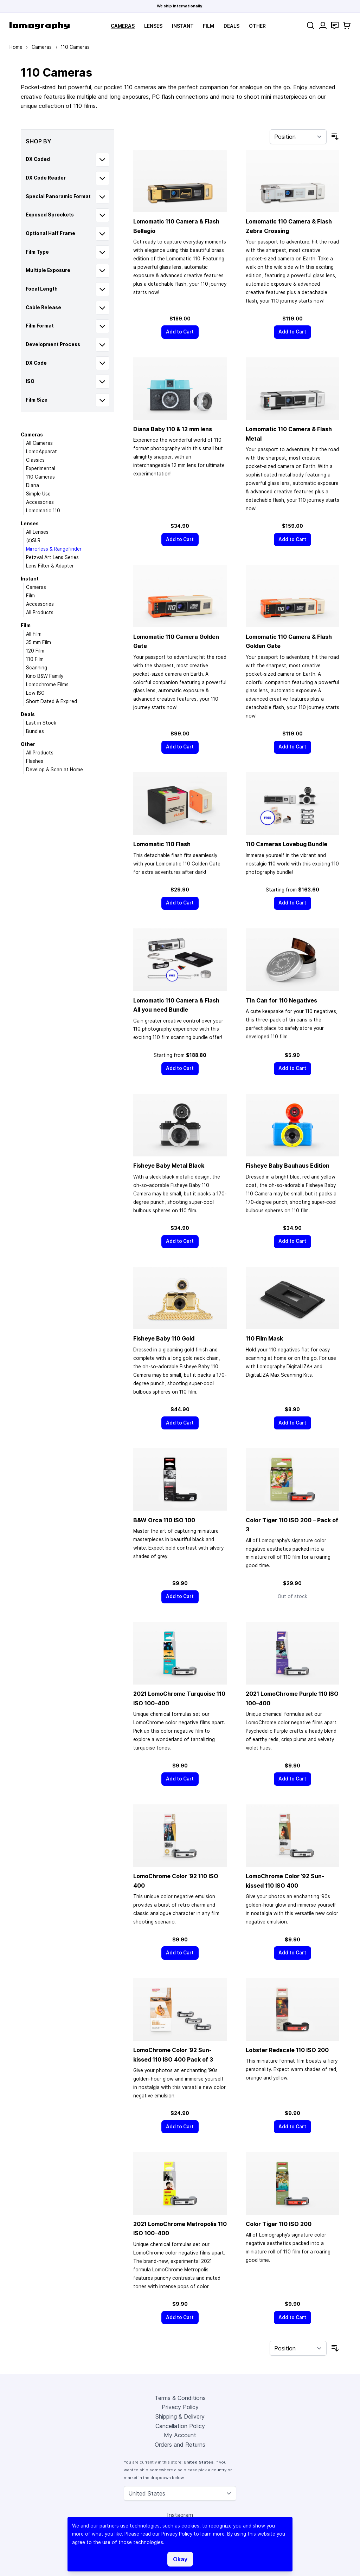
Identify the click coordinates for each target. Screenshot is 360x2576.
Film (208, 26)
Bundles (35, 731)
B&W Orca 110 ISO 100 (164, 1520)
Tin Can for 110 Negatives (281, 1000)
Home (15, 47)
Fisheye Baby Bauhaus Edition (287, 1165)
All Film (33, 634)
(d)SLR (33, 540)
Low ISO (35, 693)
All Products (39, 612)
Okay (180, 2559)
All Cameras (39, 443)
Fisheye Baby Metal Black (168, 1165)
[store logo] (39, 25)
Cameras (123, 26)
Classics (35, 460)
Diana (32, 485)
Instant (183, 26)
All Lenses (37, 532)
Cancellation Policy (180, 2425)
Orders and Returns (180, 2444)
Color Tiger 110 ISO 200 (278, 2223)
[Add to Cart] (180, 331)
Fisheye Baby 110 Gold (163, 1338)
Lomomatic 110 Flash (162, 844)
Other (257, 26)
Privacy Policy (180, 2406)
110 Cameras (40, 477)
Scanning (36, 667)
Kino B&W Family (44, 676)
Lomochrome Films (47, 684)
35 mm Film (38, 642)
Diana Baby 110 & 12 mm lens (172, 429)
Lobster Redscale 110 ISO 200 (287, 2049)
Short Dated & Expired (51, 701)
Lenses (153, 26)
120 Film (35, 651)
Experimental (40, 468)
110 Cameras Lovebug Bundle (286, 844)
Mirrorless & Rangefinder (54, 549)
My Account (180, 2435)
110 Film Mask (264, 1338)
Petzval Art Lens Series (52, 557)
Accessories (40, 502)
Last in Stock (41, 723)
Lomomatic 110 (43, 510)
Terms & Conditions (180, 2397)
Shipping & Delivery (180, 2416)
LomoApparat (41, 451)
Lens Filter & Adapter (50, 566)
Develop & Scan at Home (54, 769)
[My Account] (323, 25)
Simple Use (38, 494)
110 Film (35, 659)
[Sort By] (298, 136)
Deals (231, 26)
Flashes (34, 761)
